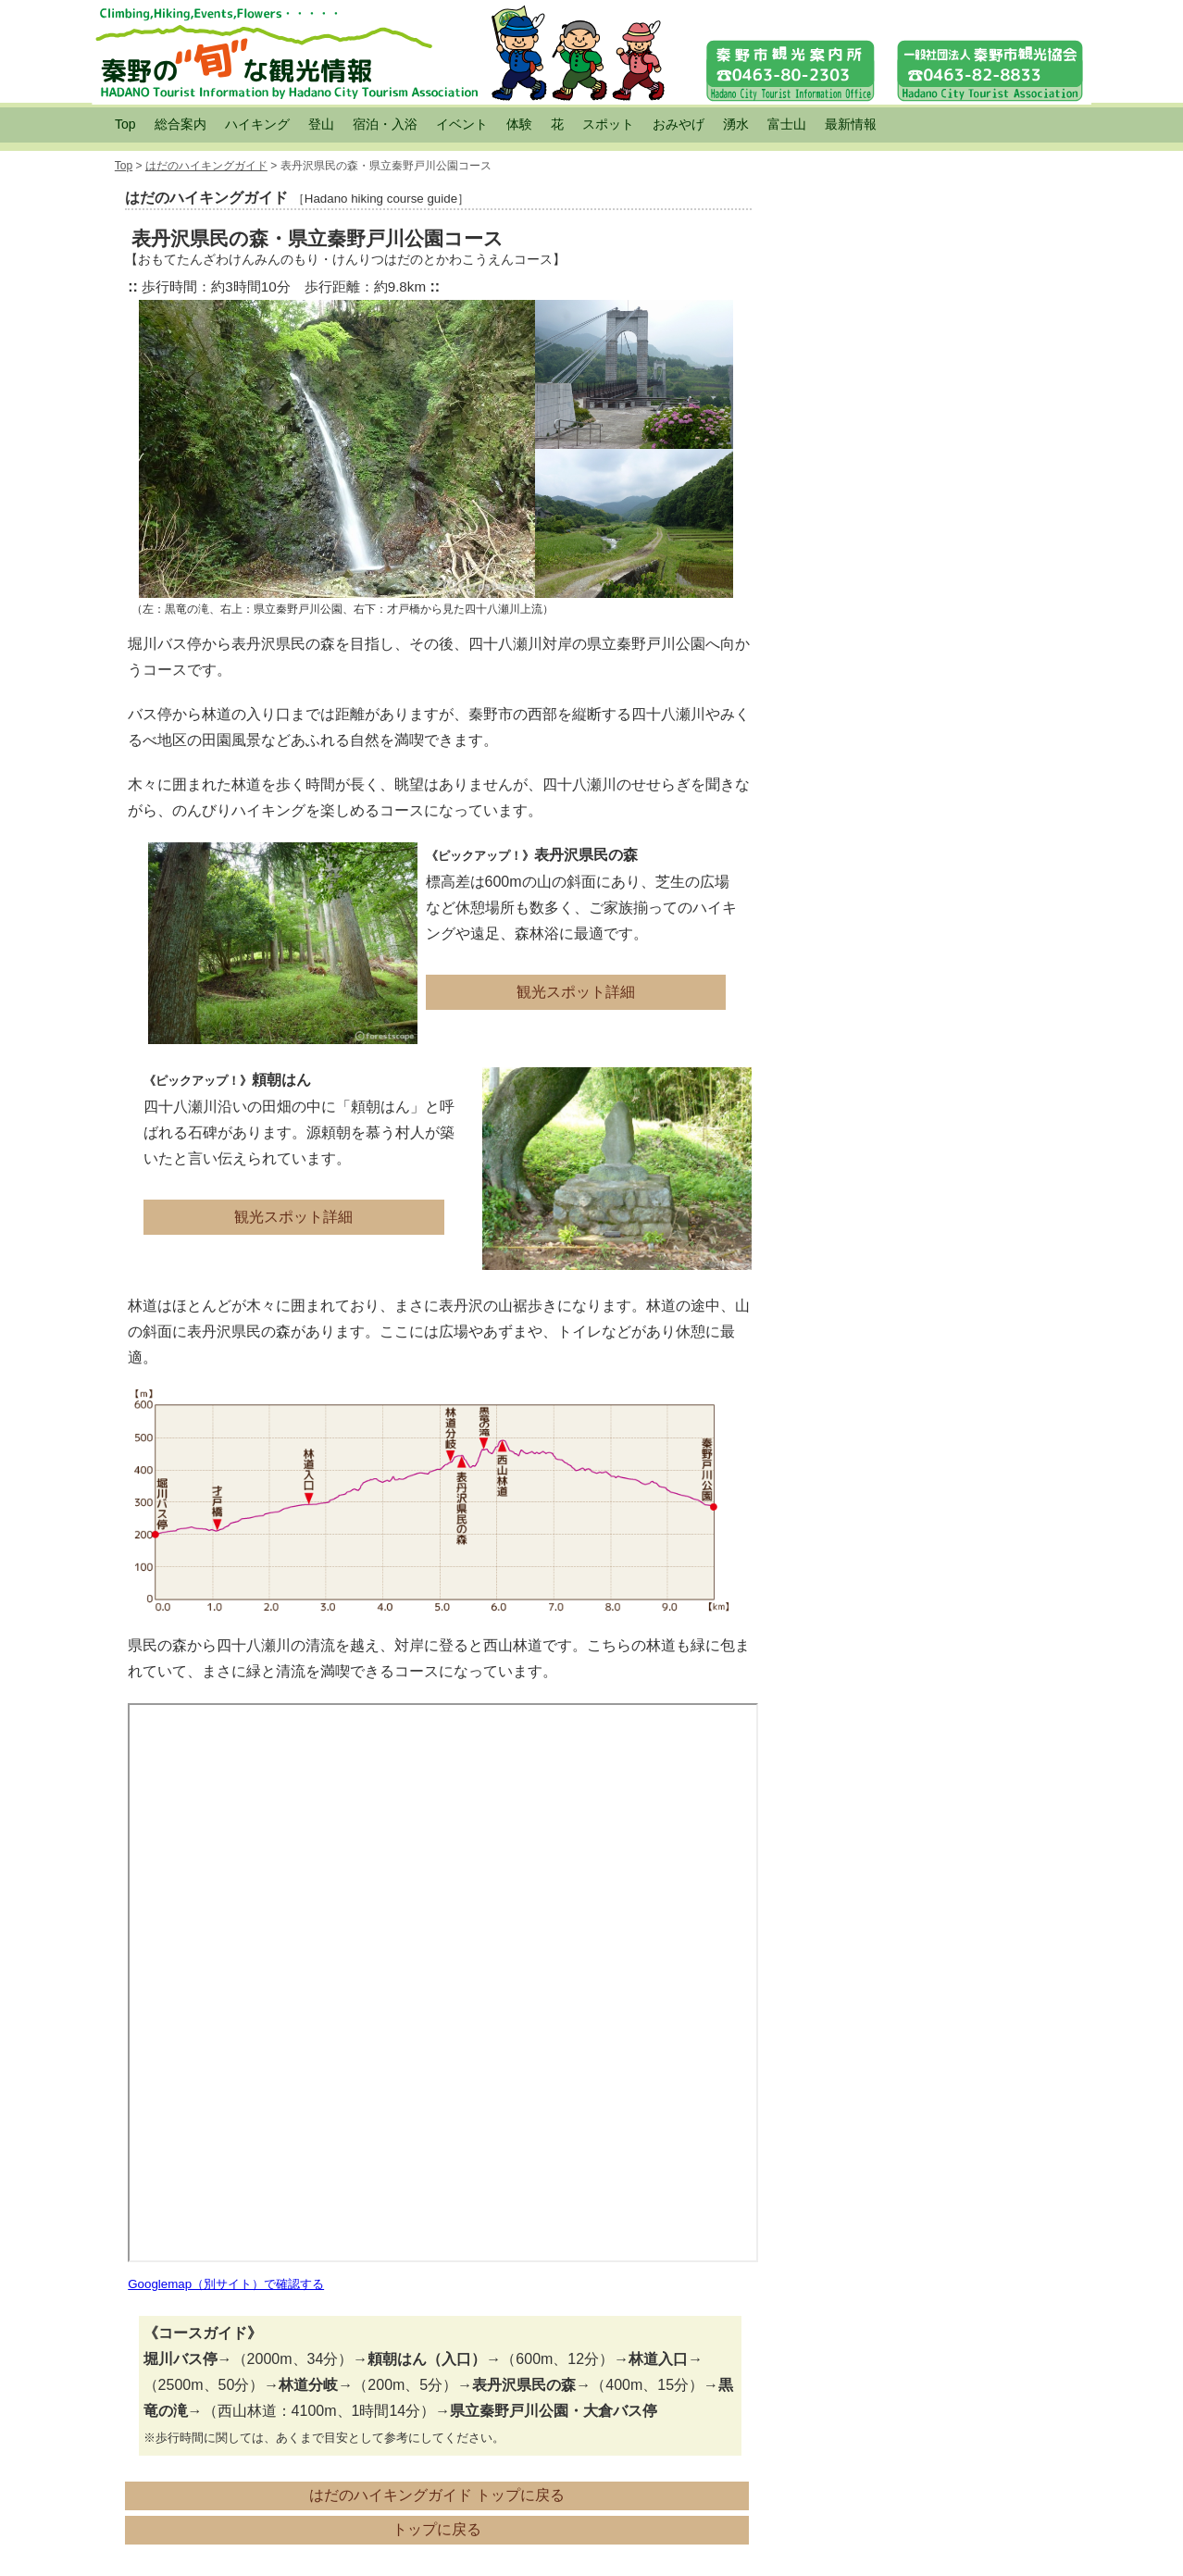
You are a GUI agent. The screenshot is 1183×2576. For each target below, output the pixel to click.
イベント (462, 124)
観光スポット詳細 (576, 992)
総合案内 (180, 124)
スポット (608, 124)
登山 (321, 124)
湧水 (736, 124)
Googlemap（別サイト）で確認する (226, 2284)
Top (125, 124)
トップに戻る (436, 2529)
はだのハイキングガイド (206, 165)
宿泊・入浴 (385, 124)
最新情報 (851, 124)
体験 (519, 124)
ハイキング (257, 124)
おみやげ (678, 124)
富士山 (786, 124)
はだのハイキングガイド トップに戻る (437, 2495)
